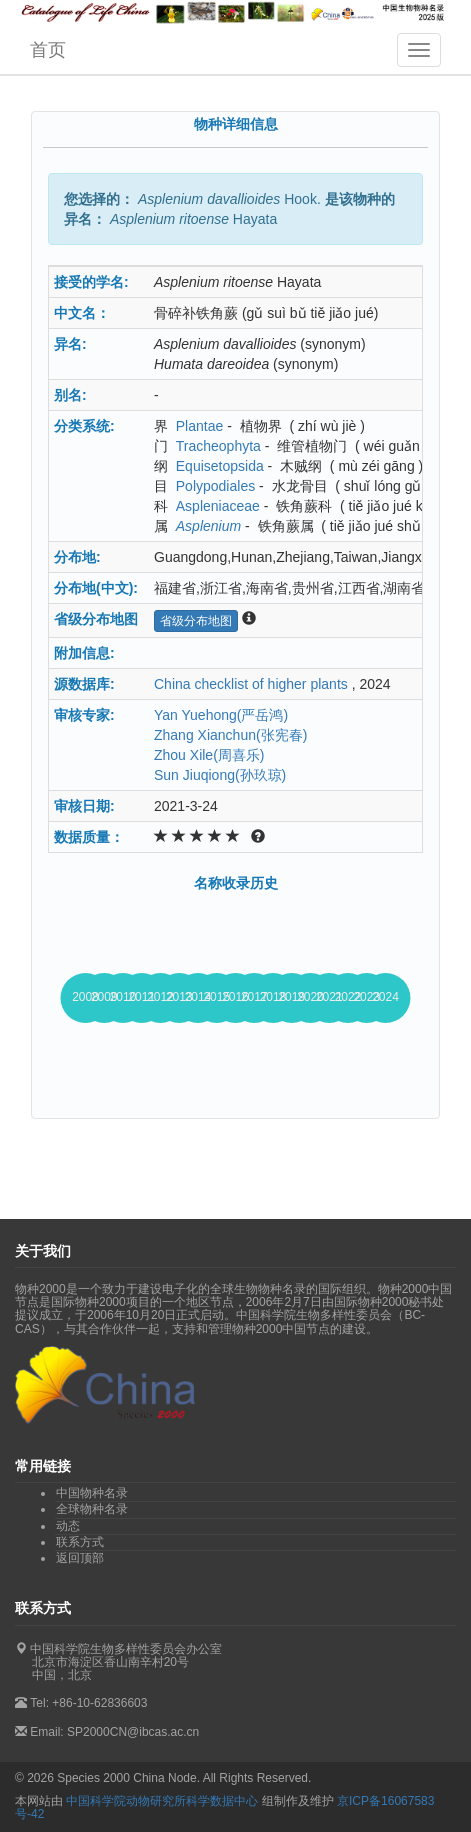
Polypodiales (215, 486)
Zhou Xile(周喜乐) (209, 755)
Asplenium (208, 526)
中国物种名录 (92, 1493)
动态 (68, 1526)
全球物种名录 (92, 1509)
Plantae (199, 426)
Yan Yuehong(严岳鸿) (221, 715)
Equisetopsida (220, 466)
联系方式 (80, 1542)
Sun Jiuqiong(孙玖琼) (220, 775)
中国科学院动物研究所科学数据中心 (162, 1801)
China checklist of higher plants (251, 684)
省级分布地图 (196, 621)
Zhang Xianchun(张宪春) (230, 735)
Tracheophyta (218, 446)
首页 (48, 50)
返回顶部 (80, 1558)
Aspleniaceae (218, 506)
